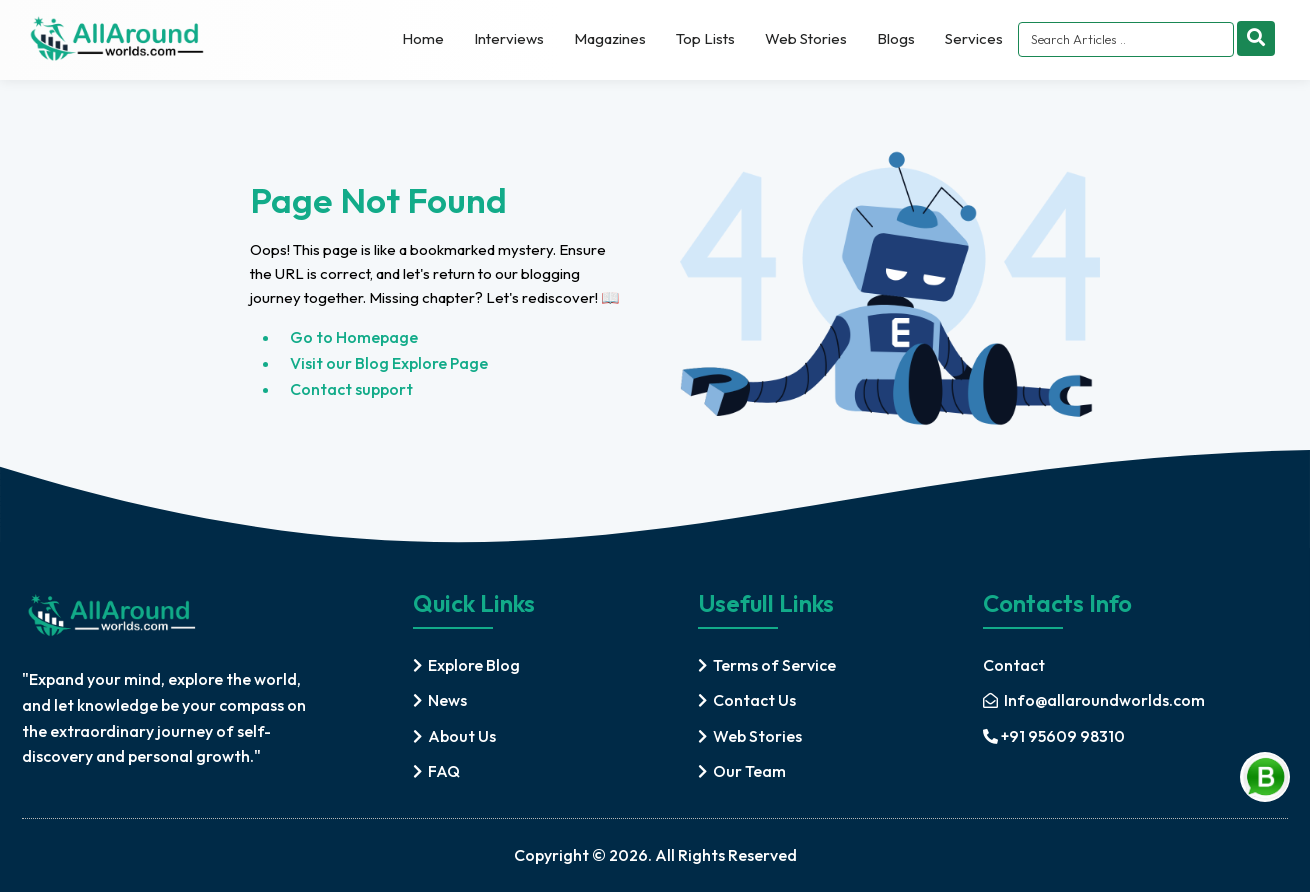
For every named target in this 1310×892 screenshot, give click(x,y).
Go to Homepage (354, 337)
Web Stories (806, 38)
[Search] (1256, 38)
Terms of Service (774, 665)
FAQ (444, 771)
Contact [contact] (1014, 665)
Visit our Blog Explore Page (389, 363)
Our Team (749, 771)
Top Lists (705, 38)
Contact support (351, 389)
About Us (462, 736)
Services (974, 38)
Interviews (509, 38)
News (447, 700)
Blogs (896, 38)
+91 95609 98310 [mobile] (1054, 736)
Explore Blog (474, 665)
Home (423, 38)
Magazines (610, 38)
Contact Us (754, 700)
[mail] (1094, 701)
